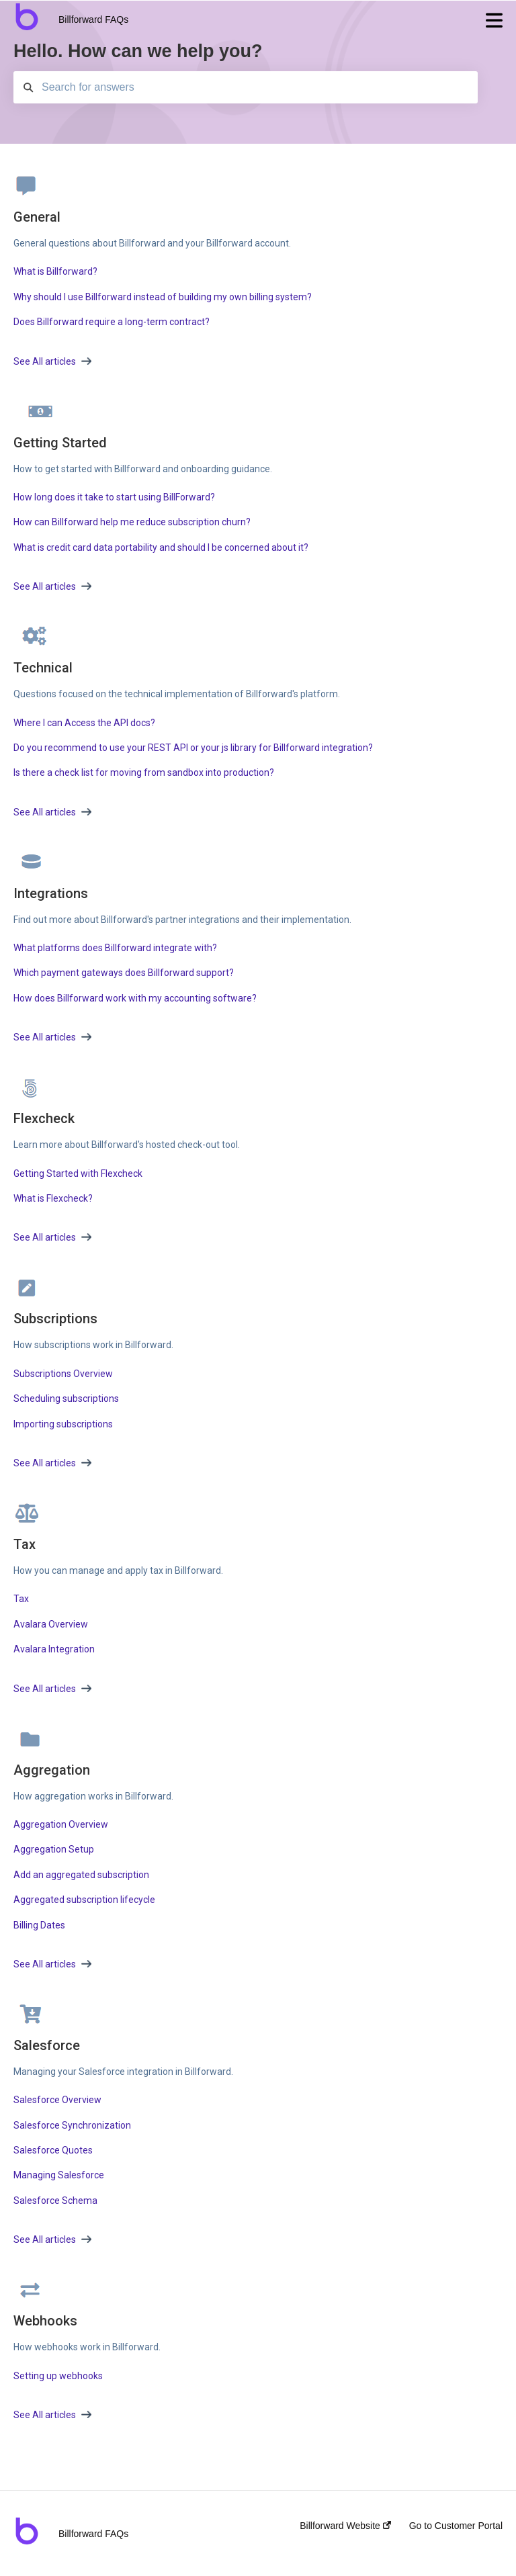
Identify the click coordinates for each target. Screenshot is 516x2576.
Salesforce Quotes (53, 2150)
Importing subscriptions (63, 1424)
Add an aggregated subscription (81, 1874)
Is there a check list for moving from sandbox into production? (143, 772)
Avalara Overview (50, 1624)
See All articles (52, 361)
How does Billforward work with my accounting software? (135, 998)
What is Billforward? (55, 271)
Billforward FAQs (93, 19)
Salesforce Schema (55, 2200)
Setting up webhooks (58, 2375)
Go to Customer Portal (456, 2525)
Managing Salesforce (58, 2175)
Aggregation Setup (53, 1849)
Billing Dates (39, 1925)
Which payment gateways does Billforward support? (123, 972)
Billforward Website (345, 2525)
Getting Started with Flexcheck (77, 1173)
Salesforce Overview (57, 2099)
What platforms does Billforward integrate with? (115, 947)
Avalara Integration (54, 1649)
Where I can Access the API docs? (84, 722)
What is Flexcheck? (53, 1198)
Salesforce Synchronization (72, 2125)
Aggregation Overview (60, 1824)
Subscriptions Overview (63, 1373)
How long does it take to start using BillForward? (114, 497)
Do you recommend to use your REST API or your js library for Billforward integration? (193, 747)
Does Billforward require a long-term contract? (111, 321)
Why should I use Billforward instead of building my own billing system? (162, 297)
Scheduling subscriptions (66, 1398)
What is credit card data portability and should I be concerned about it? (160, 547)
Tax (21, 1598)
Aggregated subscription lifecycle (84, 1899)
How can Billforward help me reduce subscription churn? (132, 522)
